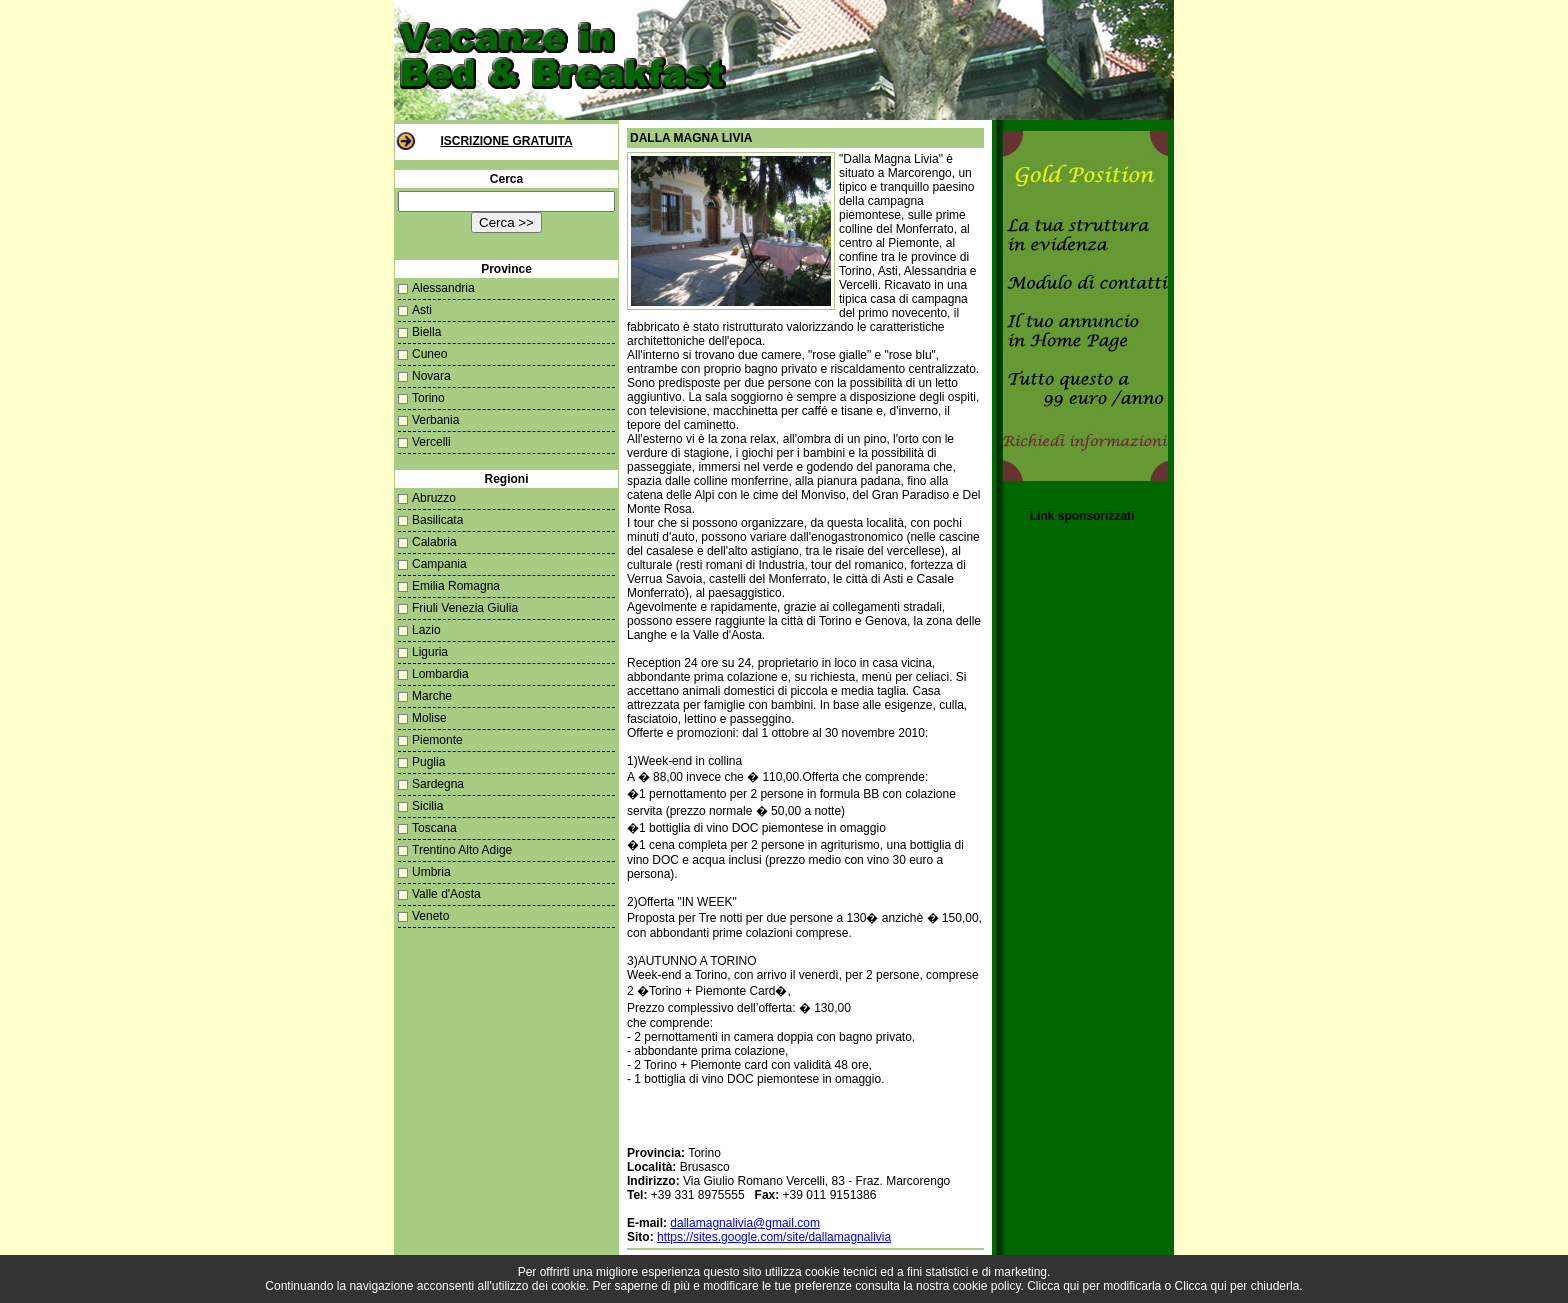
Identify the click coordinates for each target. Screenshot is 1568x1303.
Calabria (434, 542)
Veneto (430, 916)
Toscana (434, 828)
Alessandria (443, 288)
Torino (428, 398)
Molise (429, 718)
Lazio (426, 630)
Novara (431, 376)
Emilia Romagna (456, 586)
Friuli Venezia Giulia (465, 608)
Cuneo (429, 354)
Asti (422, 310)
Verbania (435, 420)
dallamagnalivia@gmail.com (745, 1223)
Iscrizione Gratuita (506, 141)
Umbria (431, 872)
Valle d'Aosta (446, 894)
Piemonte (437, 740)
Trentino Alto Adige (462, 850)
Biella (426, 332)
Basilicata (437, 520)
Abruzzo (434, 498)
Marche (432, 696)
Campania (439, 564)
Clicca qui (1053, 1286)
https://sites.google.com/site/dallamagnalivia (774, 1237)
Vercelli (431, 442)
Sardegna (438, 784)
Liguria (430, 652)
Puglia (428, 762)
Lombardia (440, 674)
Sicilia (427, 806)
